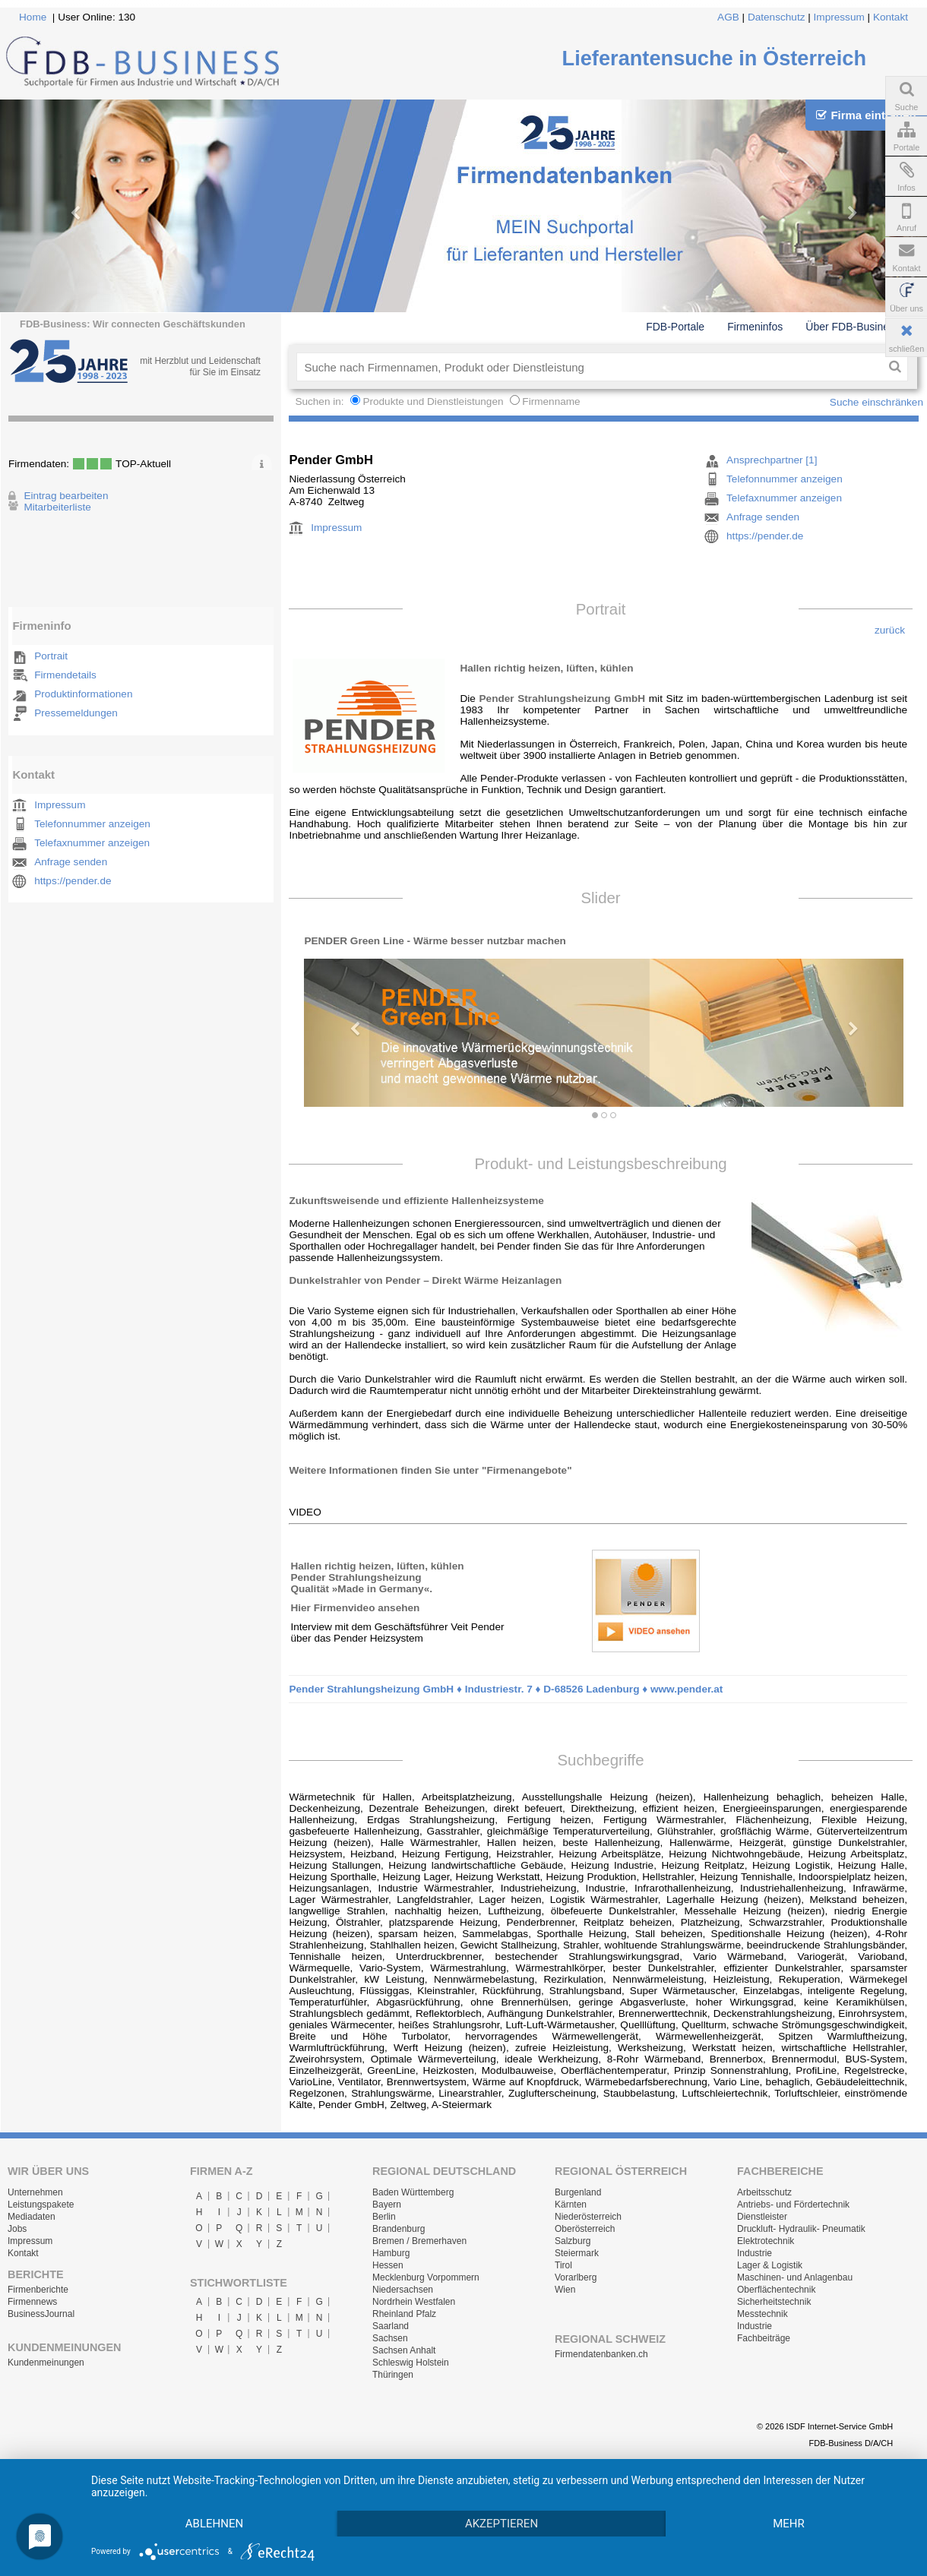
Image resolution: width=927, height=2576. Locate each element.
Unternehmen (35, 2192)
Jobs (17, 2229)
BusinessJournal (41, 2314)
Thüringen (392, 2374)
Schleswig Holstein (410, 2362)
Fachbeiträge (763, 2338)
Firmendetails (65, 675)
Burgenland (578, 2192)
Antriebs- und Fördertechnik (793, 2204)
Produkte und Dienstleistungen (432, 401)
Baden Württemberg (413, 2192)
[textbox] (589, 366)
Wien (565, 2289)
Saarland (390, 2326)
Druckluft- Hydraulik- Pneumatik (801, 2229)
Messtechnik (762, 2314)
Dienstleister (762, 2216)
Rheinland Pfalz (404, 2314)
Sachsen (390, 2338)
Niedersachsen (402, 2289)
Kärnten (571, 2204)
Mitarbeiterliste (57, 507)
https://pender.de (72, 881)
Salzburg (572, 2241)
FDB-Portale (675, 327)
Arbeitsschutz (764, 2192)
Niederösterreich (588, 2216)
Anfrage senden (70, 862)
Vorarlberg (575, 2277)
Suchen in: (320, 401)
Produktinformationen (83, 694)
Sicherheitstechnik (774, 2301)
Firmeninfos (755, 327)
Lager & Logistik (769, 2265)
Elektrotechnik (765, 2241)
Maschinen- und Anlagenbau (795, 2277)
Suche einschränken (876, 402)
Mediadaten (31, 2216)
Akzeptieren (501, 2523)
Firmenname (551, 401)
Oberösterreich (585, 2229)
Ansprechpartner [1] (771, 460)
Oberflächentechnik (776, 2289)
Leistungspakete (41, 2204)
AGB (728, 17)
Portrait (51, 656)
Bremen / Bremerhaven (419, 2241)
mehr (789, 2523)
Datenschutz (776, 17)
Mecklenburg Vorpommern (425, 2277)
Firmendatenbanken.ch (601, 2354)
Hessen (387, 2265)
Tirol (563, 2265)
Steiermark (577, 2253)
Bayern (386, 2204)
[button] (349, 1021)
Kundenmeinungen (46, 2362)
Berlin (384, 2216)
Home (32, 17)
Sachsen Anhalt (403, 2350)
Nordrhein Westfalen (413, 2301)
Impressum (839, 17)
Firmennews (32, 2301)
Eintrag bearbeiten (66, 495)
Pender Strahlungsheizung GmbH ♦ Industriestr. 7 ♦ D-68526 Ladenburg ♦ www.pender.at (506, 1689)
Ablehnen (214, 2523)
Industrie (754, 2253)
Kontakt (890, 17)
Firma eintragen (866, 115)
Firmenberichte (38, 2289)
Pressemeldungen (76, 713)
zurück (890, 630)
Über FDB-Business (852, 327)
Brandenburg (398, 2229)
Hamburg (391, 2253)
